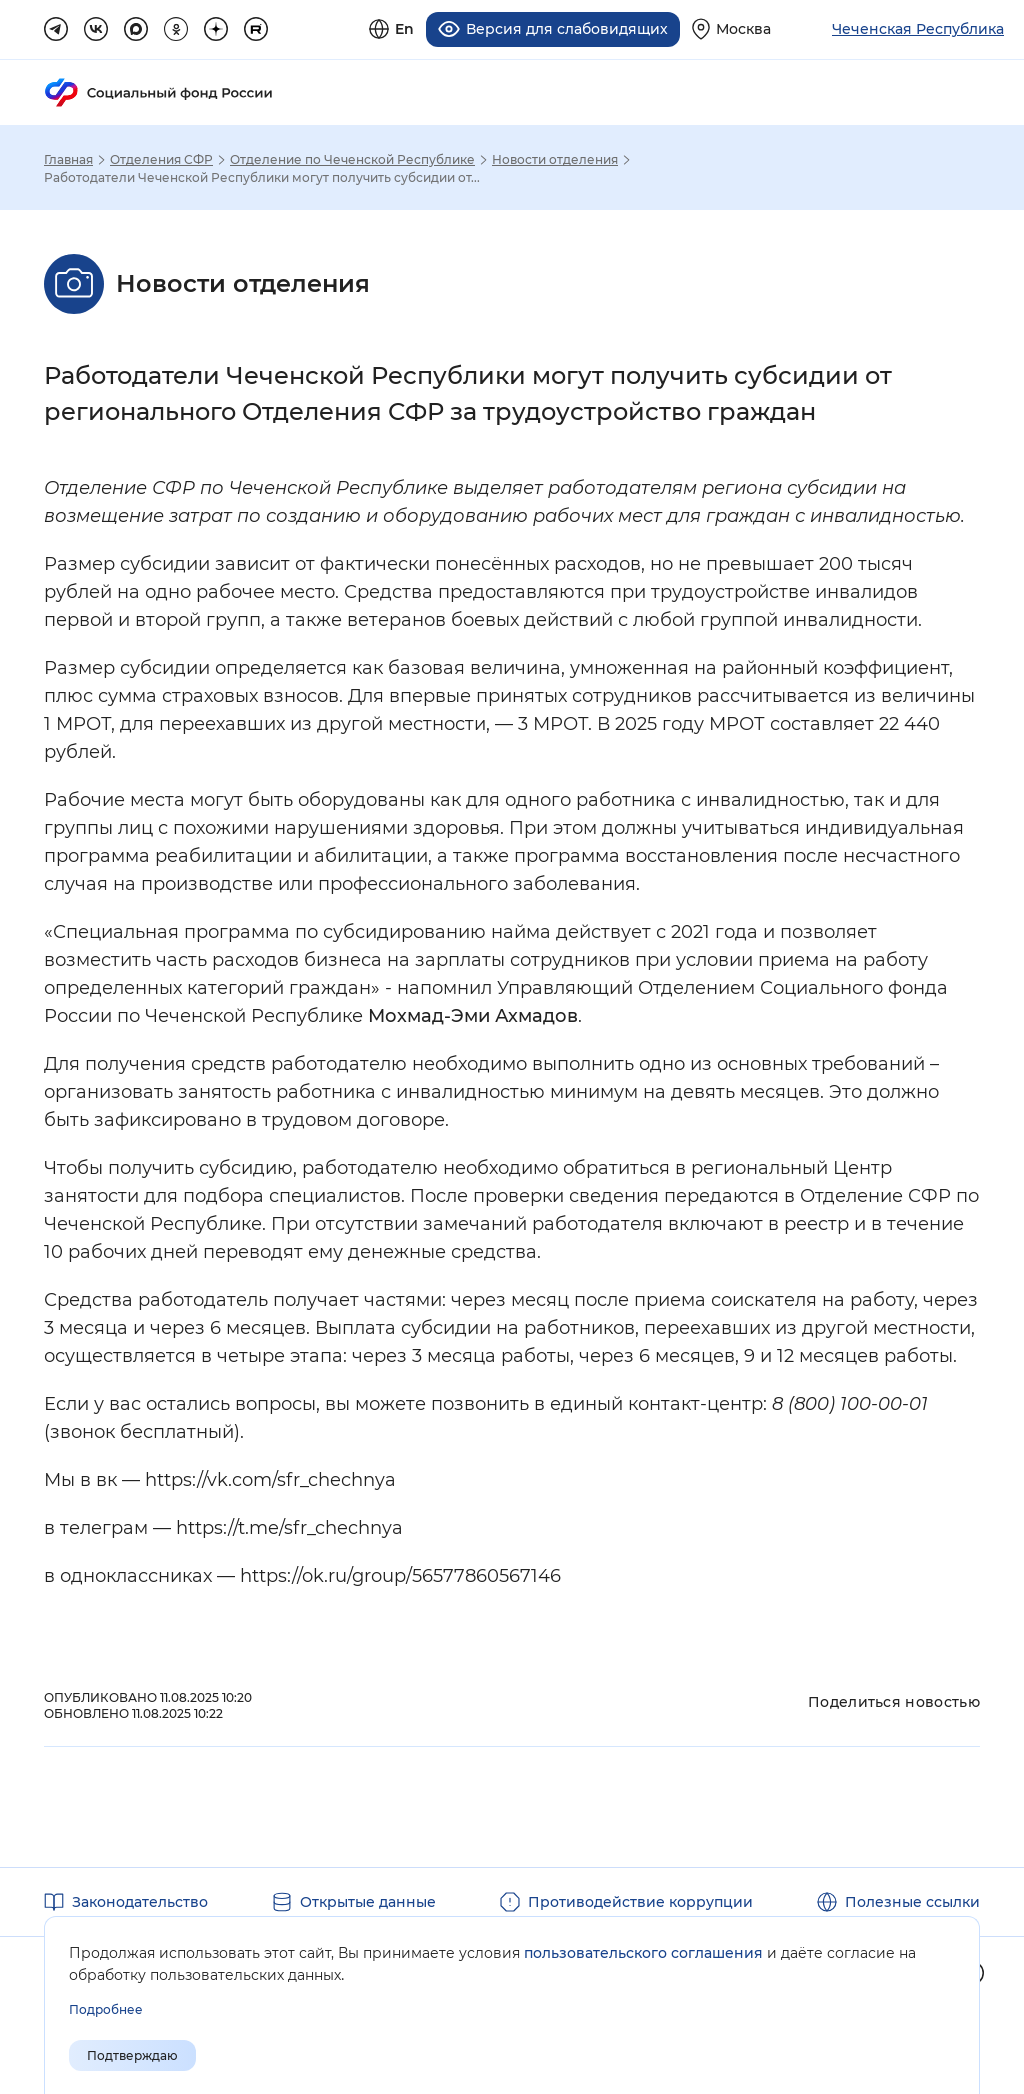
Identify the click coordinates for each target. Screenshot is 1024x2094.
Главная (68, 158)
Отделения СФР (161, 158)
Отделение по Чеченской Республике (352, 158)
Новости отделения (555, 158)
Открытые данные (368, 1900)
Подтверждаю (132, 2055)
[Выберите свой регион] (731, 28)
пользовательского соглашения (643, 1953)
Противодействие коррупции (640, 1900)
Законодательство (140, 1900)
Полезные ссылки (912, 1900)
